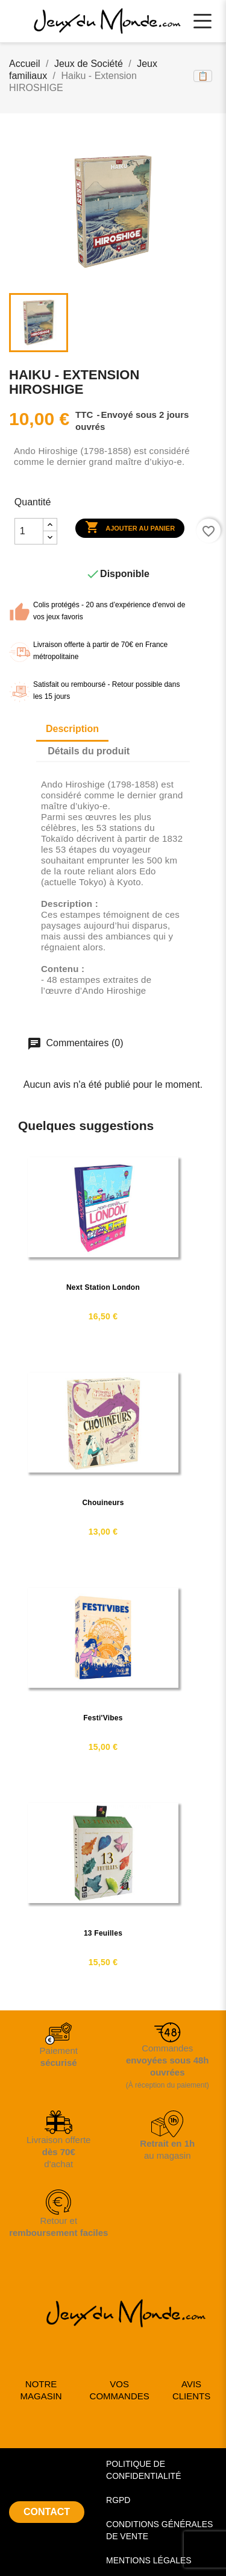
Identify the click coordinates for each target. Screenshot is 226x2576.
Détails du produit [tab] (89, 751)
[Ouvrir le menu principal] (202, 21)
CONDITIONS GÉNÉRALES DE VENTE (159, 2530)
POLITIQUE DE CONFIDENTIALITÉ (143, 2470)
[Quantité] (28, 531)
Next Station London (103, 1287)
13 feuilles (103, 1933)
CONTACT (47, 2512)
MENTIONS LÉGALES (149, 2560)
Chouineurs (103, 1502)
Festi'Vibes (102, 1718)
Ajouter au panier (130, 527)
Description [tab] (72, 729)
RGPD (118, 2500)
